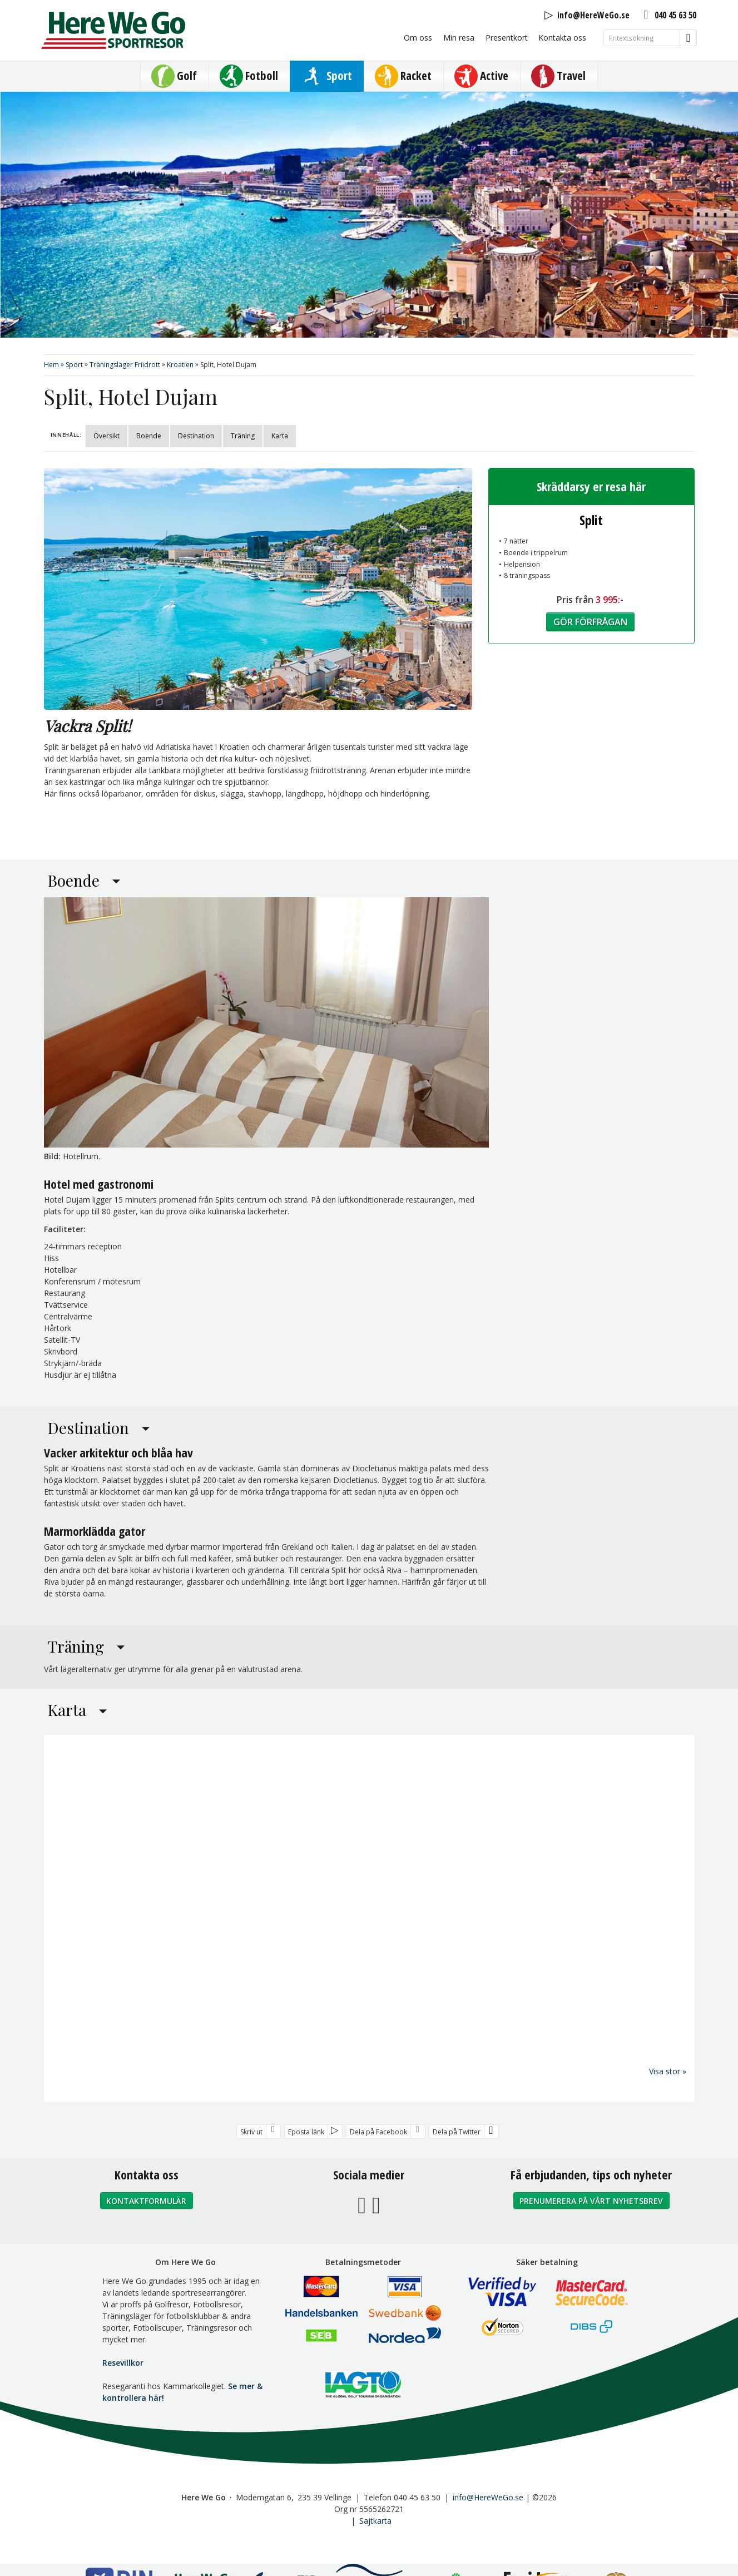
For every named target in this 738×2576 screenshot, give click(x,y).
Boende (148, 436)
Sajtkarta (375, 2520)
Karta (279, 436)
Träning (243, 436)
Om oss (418, 37)
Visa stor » (667, 2070)
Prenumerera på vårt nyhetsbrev (591, 2200)
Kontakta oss (562, 37)
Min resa (458, 37)
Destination (196, 436)
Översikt (106, 436)
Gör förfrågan (590, 622)
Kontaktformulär (146, 2200)
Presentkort (507, 37)
